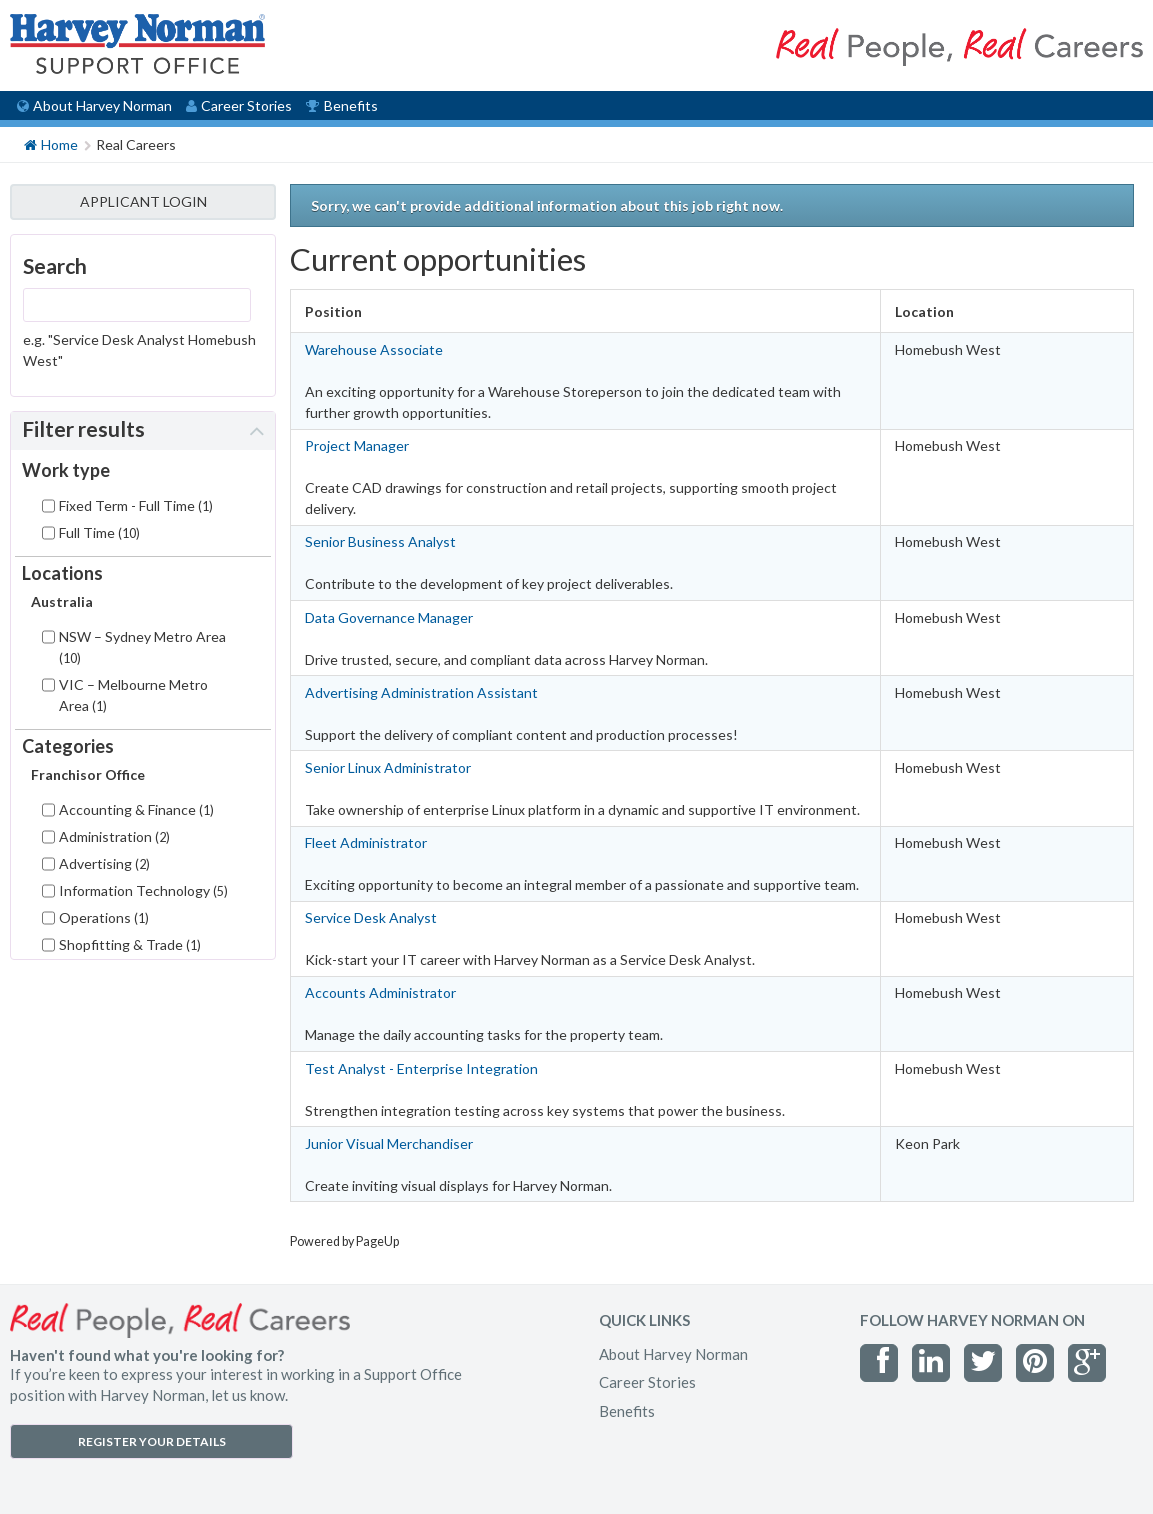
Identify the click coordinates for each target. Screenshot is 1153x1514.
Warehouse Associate (374, 349)
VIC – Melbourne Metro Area (133, 695)
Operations (104, 917)
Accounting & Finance (136, 809)
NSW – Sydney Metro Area (142, 647)
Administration (114, 836)
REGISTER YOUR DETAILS (152, 1441)
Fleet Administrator (366, 842)
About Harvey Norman (94, 105)
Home (51, 143)
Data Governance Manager (389, 617)
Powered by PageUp (344, 1241)
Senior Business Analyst (380, 541)
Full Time (99, 532)
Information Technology (143, 890)
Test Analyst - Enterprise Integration (421, 1068)
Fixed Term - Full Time (136, 505)
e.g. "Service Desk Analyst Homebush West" (139, 350)
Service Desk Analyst (371, 917)
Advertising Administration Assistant (421, 692)
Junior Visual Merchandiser (389, 1143)
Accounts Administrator (380, 992)
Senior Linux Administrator (388, 767)
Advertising (104, 863)
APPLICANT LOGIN (143, 201)
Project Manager (357, 445)
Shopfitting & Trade (130, 944)
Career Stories (239, 105)
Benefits (341, 105)
